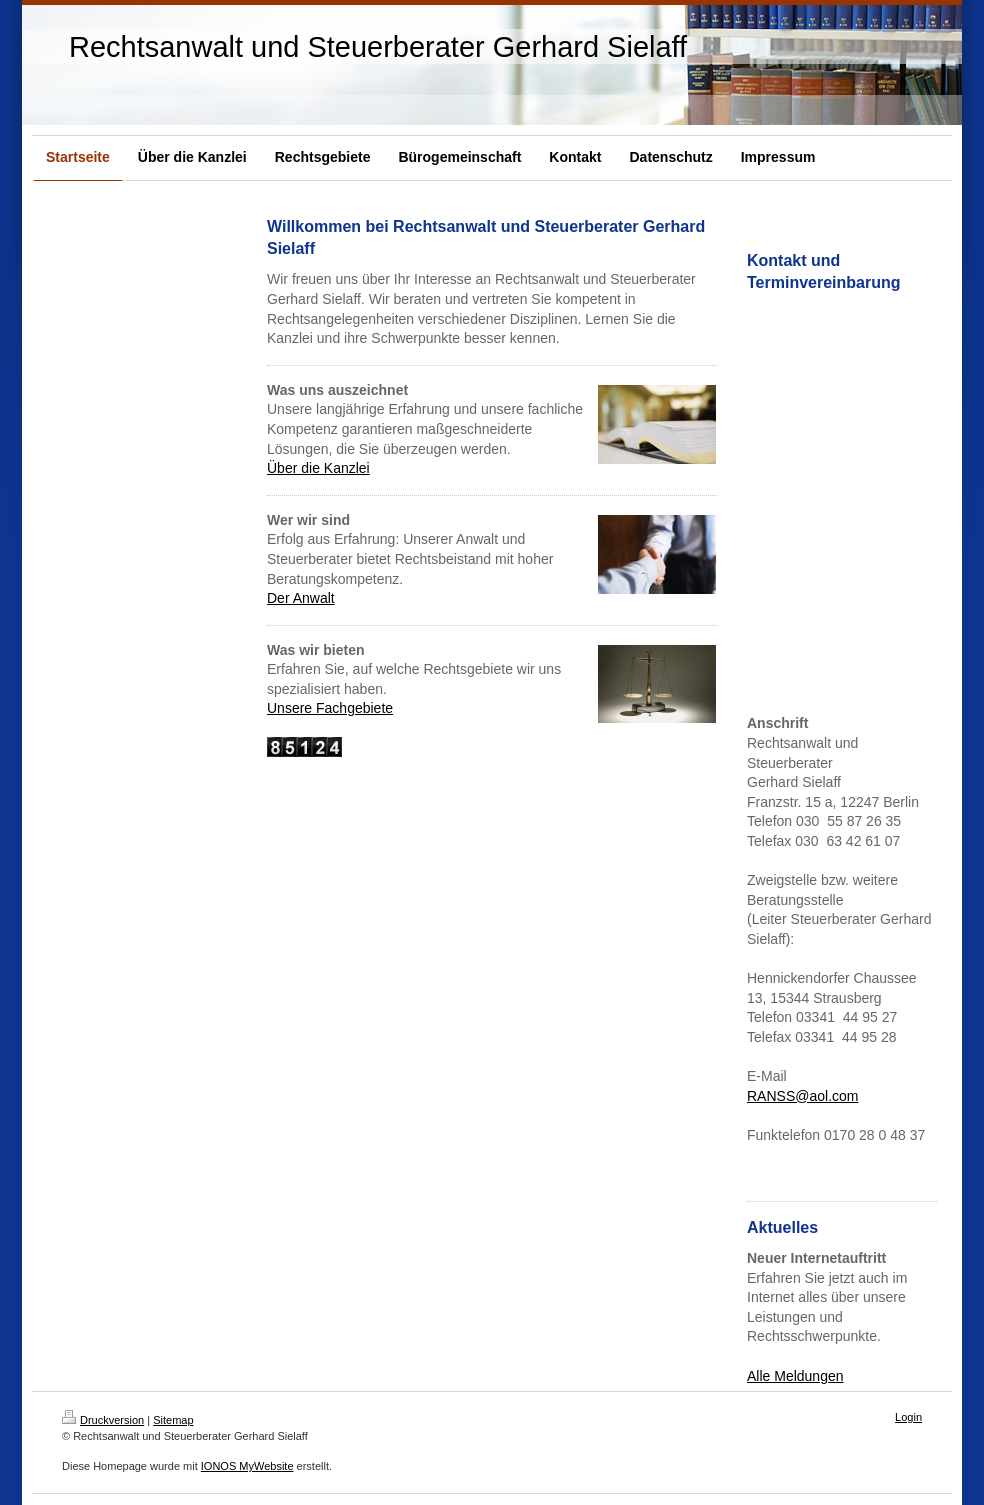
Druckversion (103, 1420)
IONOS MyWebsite (247, 1466)
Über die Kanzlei (318, 468)
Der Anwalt (301, 598)
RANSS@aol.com (802, 1096)
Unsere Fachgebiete (330, 708)
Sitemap (173, 1420)
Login (908, 1417)
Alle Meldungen (795, 1376)
